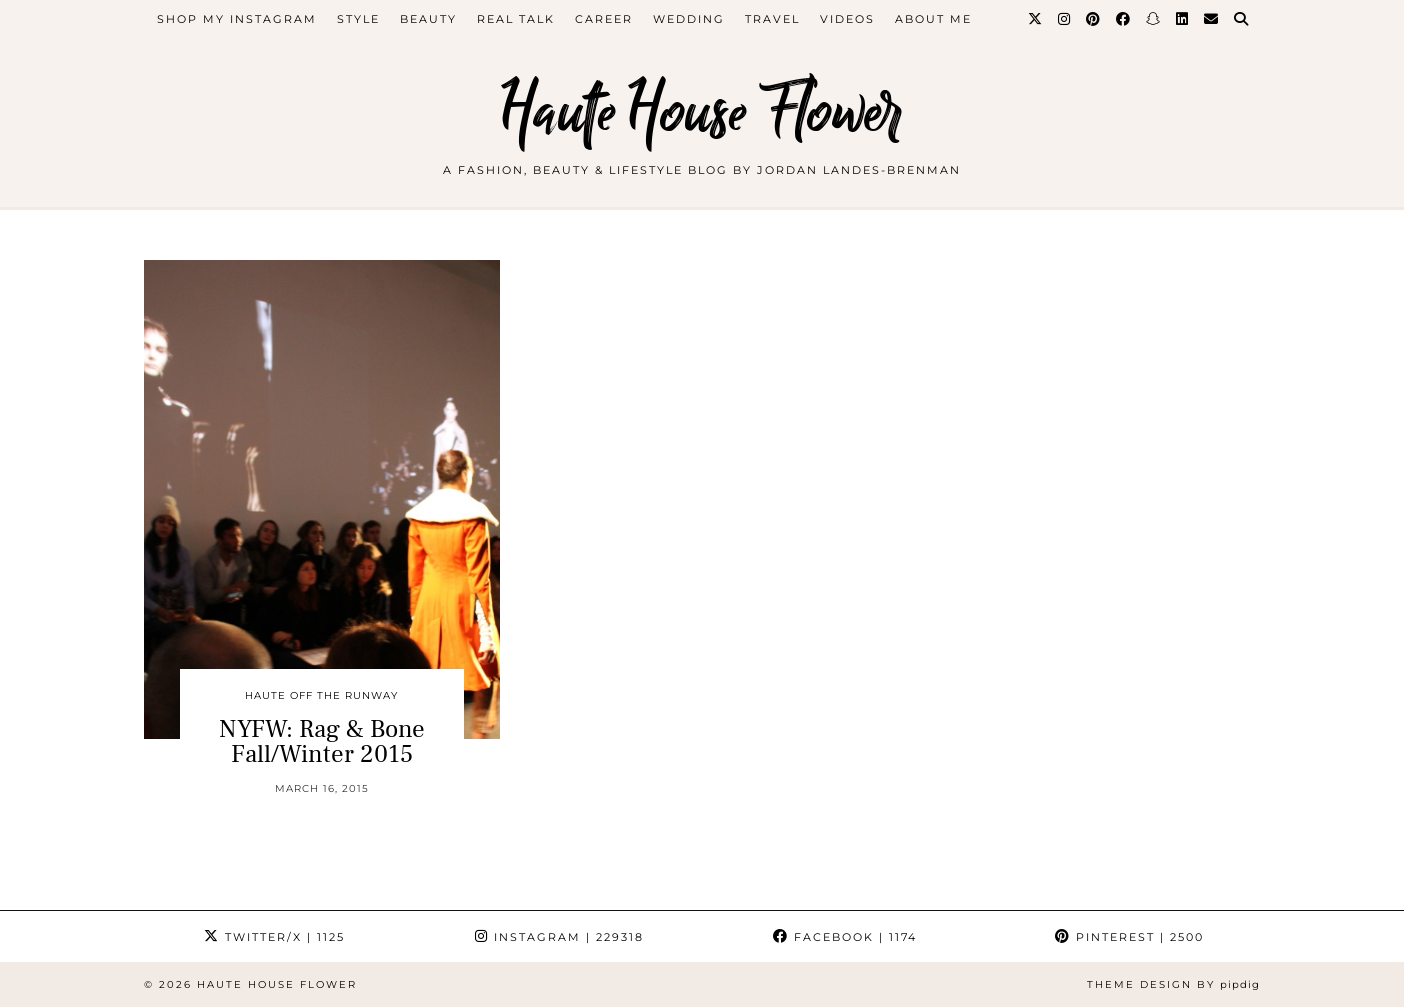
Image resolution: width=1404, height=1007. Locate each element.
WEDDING (689, 19)
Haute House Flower (702, 112)
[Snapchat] (1154, 19)
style (358, 19)
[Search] (1242, 19)
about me (933, 19)
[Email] (1212, 19)
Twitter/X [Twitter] (274, 937)
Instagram (559, 937)
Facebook (845, 937)
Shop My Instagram (237, 19)
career (604, 19)
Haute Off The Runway (321, 695)
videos (847, 19)
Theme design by (1173, 984)
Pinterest (1129, 937)
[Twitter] (1036, 19)
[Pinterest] (1094, 19)
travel (772, 19)
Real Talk (516, 19)
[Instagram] (1065, 19)
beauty (428, 19)
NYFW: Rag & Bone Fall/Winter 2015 (322, 741)
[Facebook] (1124, 19)
